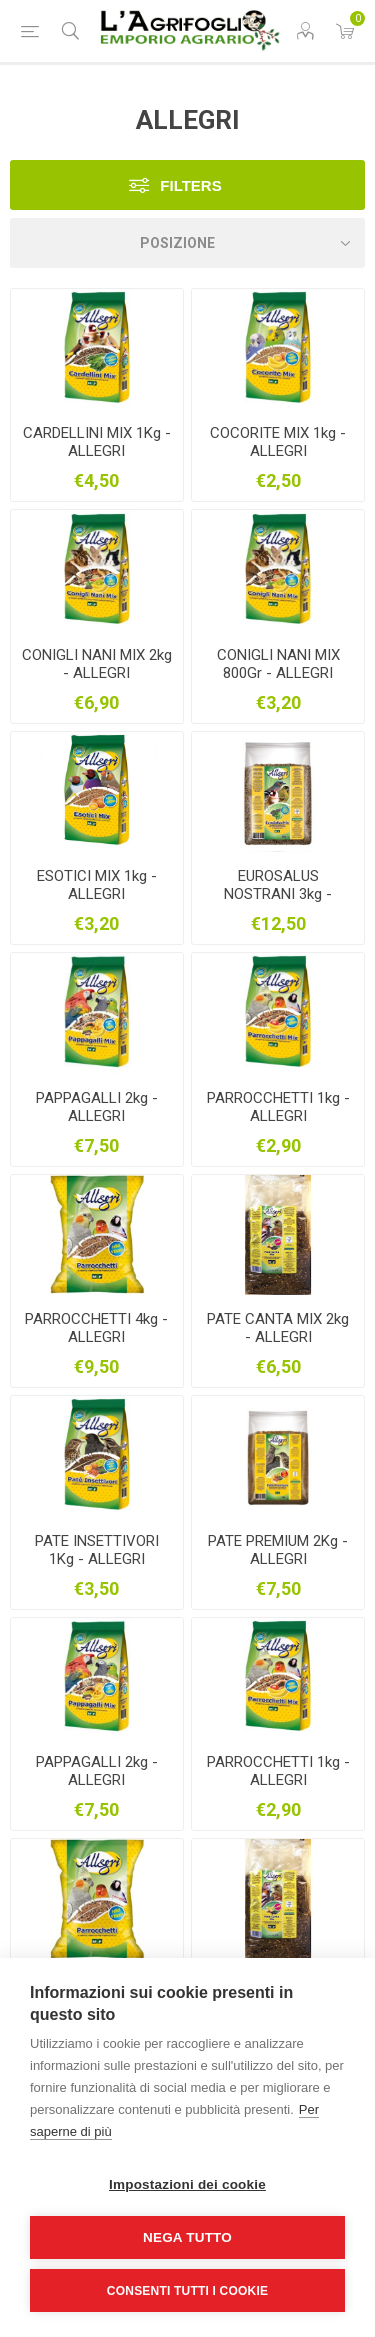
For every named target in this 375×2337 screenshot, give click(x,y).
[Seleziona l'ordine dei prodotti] (187, 243)
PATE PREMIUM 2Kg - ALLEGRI (278, 1550)
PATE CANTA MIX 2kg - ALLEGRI (278, 1328)
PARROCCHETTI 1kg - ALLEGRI (278, 1107)
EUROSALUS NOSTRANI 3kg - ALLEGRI (278, 894)
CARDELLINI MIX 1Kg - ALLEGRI (97, 442)
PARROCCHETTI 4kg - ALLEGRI (96, 1328)
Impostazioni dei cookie (187, 2184)
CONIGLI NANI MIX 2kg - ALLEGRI (97, 664)
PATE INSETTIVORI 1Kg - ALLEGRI (97, 1550)
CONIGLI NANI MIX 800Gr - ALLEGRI (278, 664)
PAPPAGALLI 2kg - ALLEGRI (97, 1107)
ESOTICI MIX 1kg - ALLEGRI (97, 885)
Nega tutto (187, 2237)
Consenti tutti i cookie (187, 2291)
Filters (190, 185)
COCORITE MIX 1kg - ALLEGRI (278, 442)
